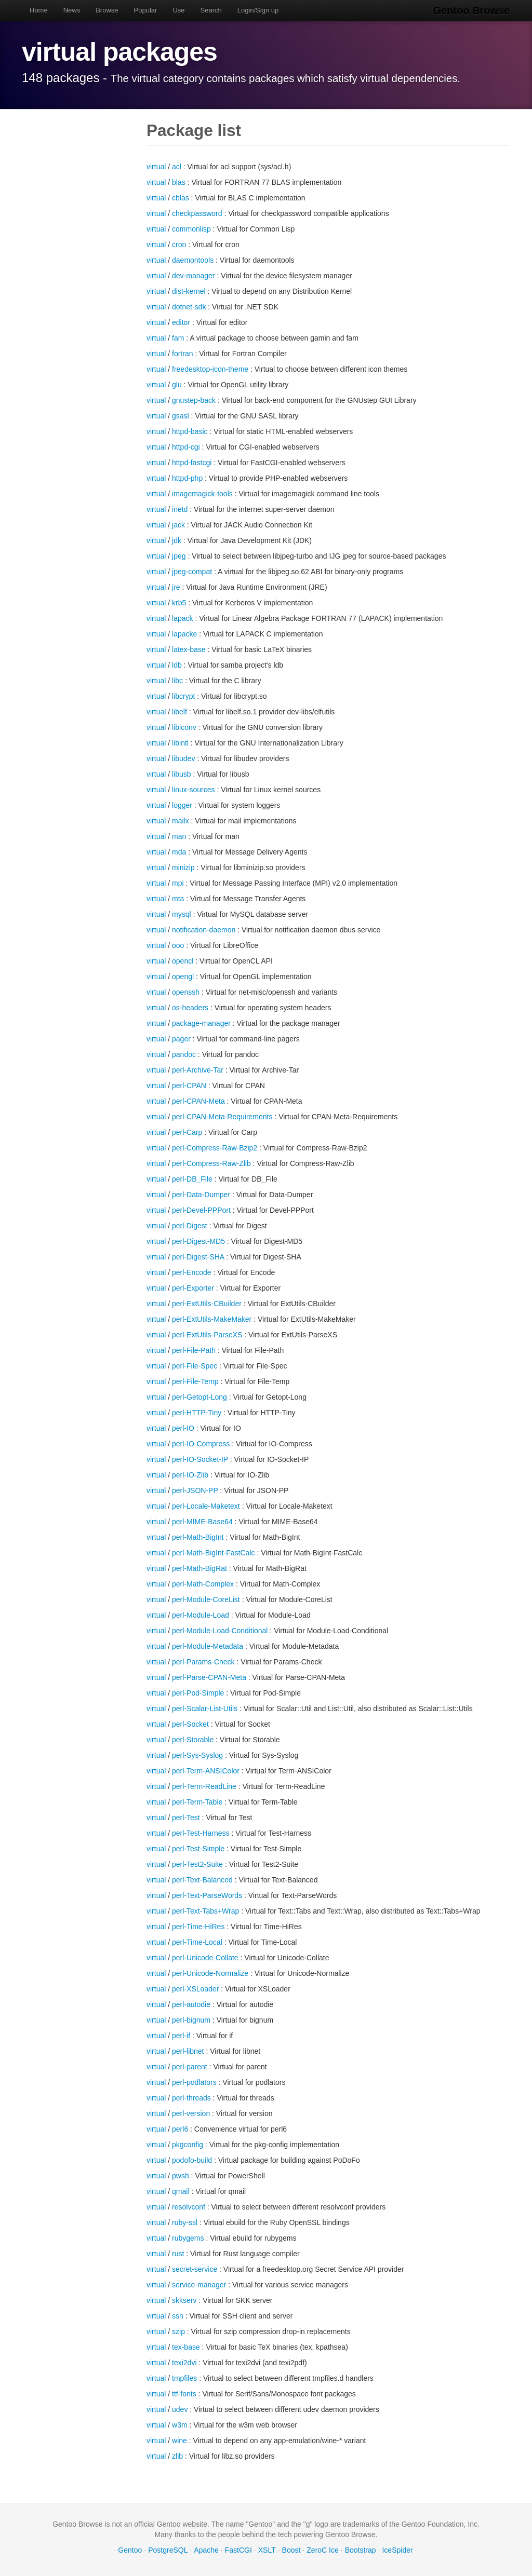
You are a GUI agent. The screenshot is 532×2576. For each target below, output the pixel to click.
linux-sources (193, 789)
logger (182, 805)
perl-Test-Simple (198, 1849)
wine (179, 2440)
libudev (183, 758)
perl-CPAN (189, 1085)
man (179, 836)
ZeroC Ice (322, 2550)
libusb (181, 774)
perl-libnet (188, 2051)
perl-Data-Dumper (201, 1194)
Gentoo (130, 2550)
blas (178, 182)
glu (177, 385)
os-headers (190, 1008)
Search (211, 10)
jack (178, 525)
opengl (183, 976)
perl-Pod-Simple (198, 1693)
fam (178, 338)
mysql (181, 914)
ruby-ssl (184, 2222)
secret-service (194, 2269)
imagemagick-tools (202, 494)
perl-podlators (194, 2082)
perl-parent (189, 2067)
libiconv (184, 727)
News (72, 10)
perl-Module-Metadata (207, 1646)
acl (176, 166)
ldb (177, 665)
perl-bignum (191, 2020)
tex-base (186, 2347)
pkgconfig (187, 2144)
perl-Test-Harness (200, 1833)
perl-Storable (193, 1740)
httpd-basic (189, 431)
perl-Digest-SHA (198, 1257)
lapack (182, 618)
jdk (176, 540)
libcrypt (183, 696)
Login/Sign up (258, 10)
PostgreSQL (168, 2550)
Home (39, 10)
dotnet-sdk (189, 307)
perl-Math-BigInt (198, 1537)
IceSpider (397, 2550)
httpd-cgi (186, 447)
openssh (186, 992)
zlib (177, 2456)
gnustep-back (194, 400)
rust (178, 2253)
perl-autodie (191, 2004)
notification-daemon (203, 930)
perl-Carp (187, 1132)
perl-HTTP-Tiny (196, 1412)
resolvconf (188, 2207)
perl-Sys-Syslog (197, 1755)
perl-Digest (189, 1226)
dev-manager (193, 276)
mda (179, 852)
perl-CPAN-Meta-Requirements (222, 1117)
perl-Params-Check (203, 1662)
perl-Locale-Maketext (206, 1506)
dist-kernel (189, 291)
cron (179, 244)
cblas (180, 198)
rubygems (188, 2238)
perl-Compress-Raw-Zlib (211, 1163)
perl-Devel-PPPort (201, 1210)
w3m (180, 2425)
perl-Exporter (193, 1288)
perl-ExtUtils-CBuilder (207, 1303)
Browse (107, 10)
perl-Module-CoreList (206, 1599)
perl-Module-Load (200, 1615)
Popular (145, 10)
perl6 (180, 2129)
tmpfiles (184, 2378)
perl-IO (183, 1428)
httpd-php (187, 478)
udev (180, 2409)
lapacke (184, 634)
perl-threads (191, 2098)
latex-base (189, 649)
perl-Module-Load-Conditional (220, 1630)
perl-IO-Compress (201, 1444)
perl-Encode (191, 1272)
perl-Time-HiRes (198, 1926)
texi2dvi (184, 2362)
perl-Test (186, 1817)
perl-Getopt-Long (199, 1397)
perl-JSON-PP (195, 1490)
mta (178, 898)
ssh (177, 2316)
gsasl (180, 416)
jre (176, 587)
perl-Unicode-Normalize (210, 1973)
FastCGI (238, 2550)
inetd (180, 509)
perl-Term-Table (197, 1802)
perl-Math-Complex (203, 1584)
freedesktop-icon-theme (210, 369)
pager (181, 1039)
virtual (156, 166)
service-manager (199, 2285)
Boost (291, 2550)
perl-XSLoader (195, 1989)
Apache (206, 2550)
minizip (183, 867)
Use (178, 10)
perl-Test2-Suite (197, 1864)
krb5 (179, 603)
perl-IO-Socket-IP (200, 1459)
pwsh (180, 2176)
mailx (180, 821)
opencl (182, 961)
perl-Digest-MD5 (198, 1241)
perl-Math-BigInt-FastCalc (213, 1553)
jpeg (178, 556)
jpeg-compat (192, 571)
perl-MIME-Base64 (202, 1521)
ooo (178, 945)
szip (178, 2331)
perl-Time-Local (197, 1942)
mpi (178, 883)
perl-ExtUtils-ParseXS (207, 1335)
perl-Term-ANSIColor (206, 1771)
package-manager (201, 1023)
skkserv (184, 2300)
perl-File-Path (194, 1350)
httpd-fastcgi (191, 462)
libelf (179, 712)
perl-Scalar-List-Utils (204, 1708)
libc (177, 680)
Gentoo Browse (471, 10)
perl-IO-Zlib (190, 1475)
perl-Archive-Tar (197, 1070)
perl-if (181, 2035)
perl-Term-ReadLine (204, 1786)
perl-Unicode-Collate (205, 1958)
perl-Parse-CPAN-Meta (209, 1677)
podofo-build (192, 2160)
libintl (180, 743)
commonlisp (191, 229)
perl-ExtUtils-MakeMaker (211, 1319)
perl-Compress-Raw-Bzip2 (214, 1148)
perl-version (191, 2113)
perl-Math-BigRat (199, 1568)
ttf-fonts (184, 2394)
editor (181, 322)
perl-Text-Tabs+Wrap (205, 1911)
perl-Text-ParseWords (207, 1895)
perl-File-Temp (195, 1381)
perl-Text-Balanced (202, 1880)
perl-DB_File (192, 1179)
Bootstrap (360, 2550)
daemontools (193, 260)
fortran (182, 353)
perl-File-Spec (194, 1366)
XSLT (267, 2550)
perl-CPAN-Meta (198, 1101)
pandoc (184, 1054)
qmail (180, 2191)
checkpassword (197, 213)
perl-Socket (190, 1724)
